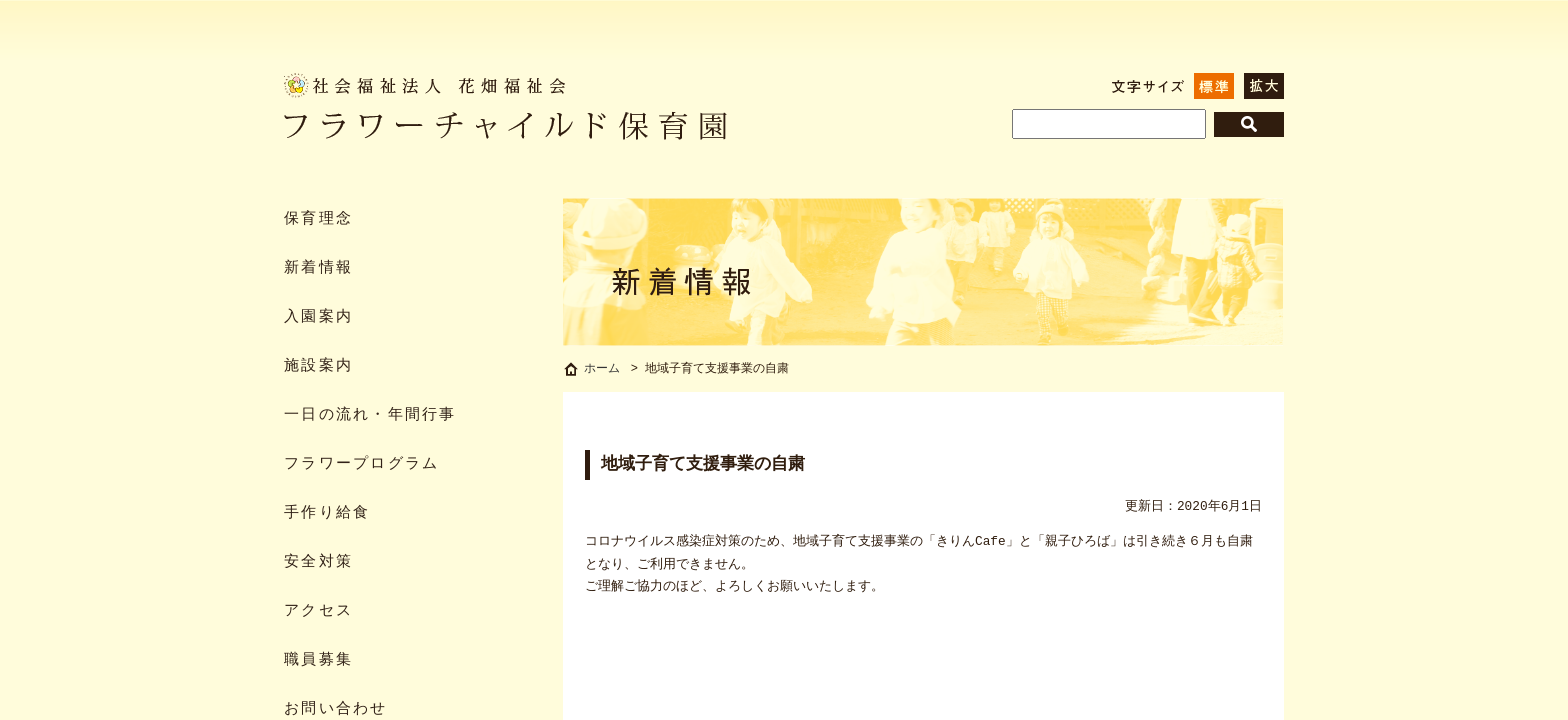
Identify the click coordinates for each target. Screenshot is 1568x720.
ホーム (602, 370)
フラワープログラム (361, 464)
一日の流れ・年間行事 (370, 415)
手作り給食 (327, 513)
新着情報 (318, 268)
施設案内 (318, 366)
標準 (1214, 86)
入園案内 (318, 317)
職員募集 (318, 660)
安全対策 (318, 562)
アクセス (318, 611)
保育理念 (318, 219)
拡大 (1264, 86)
